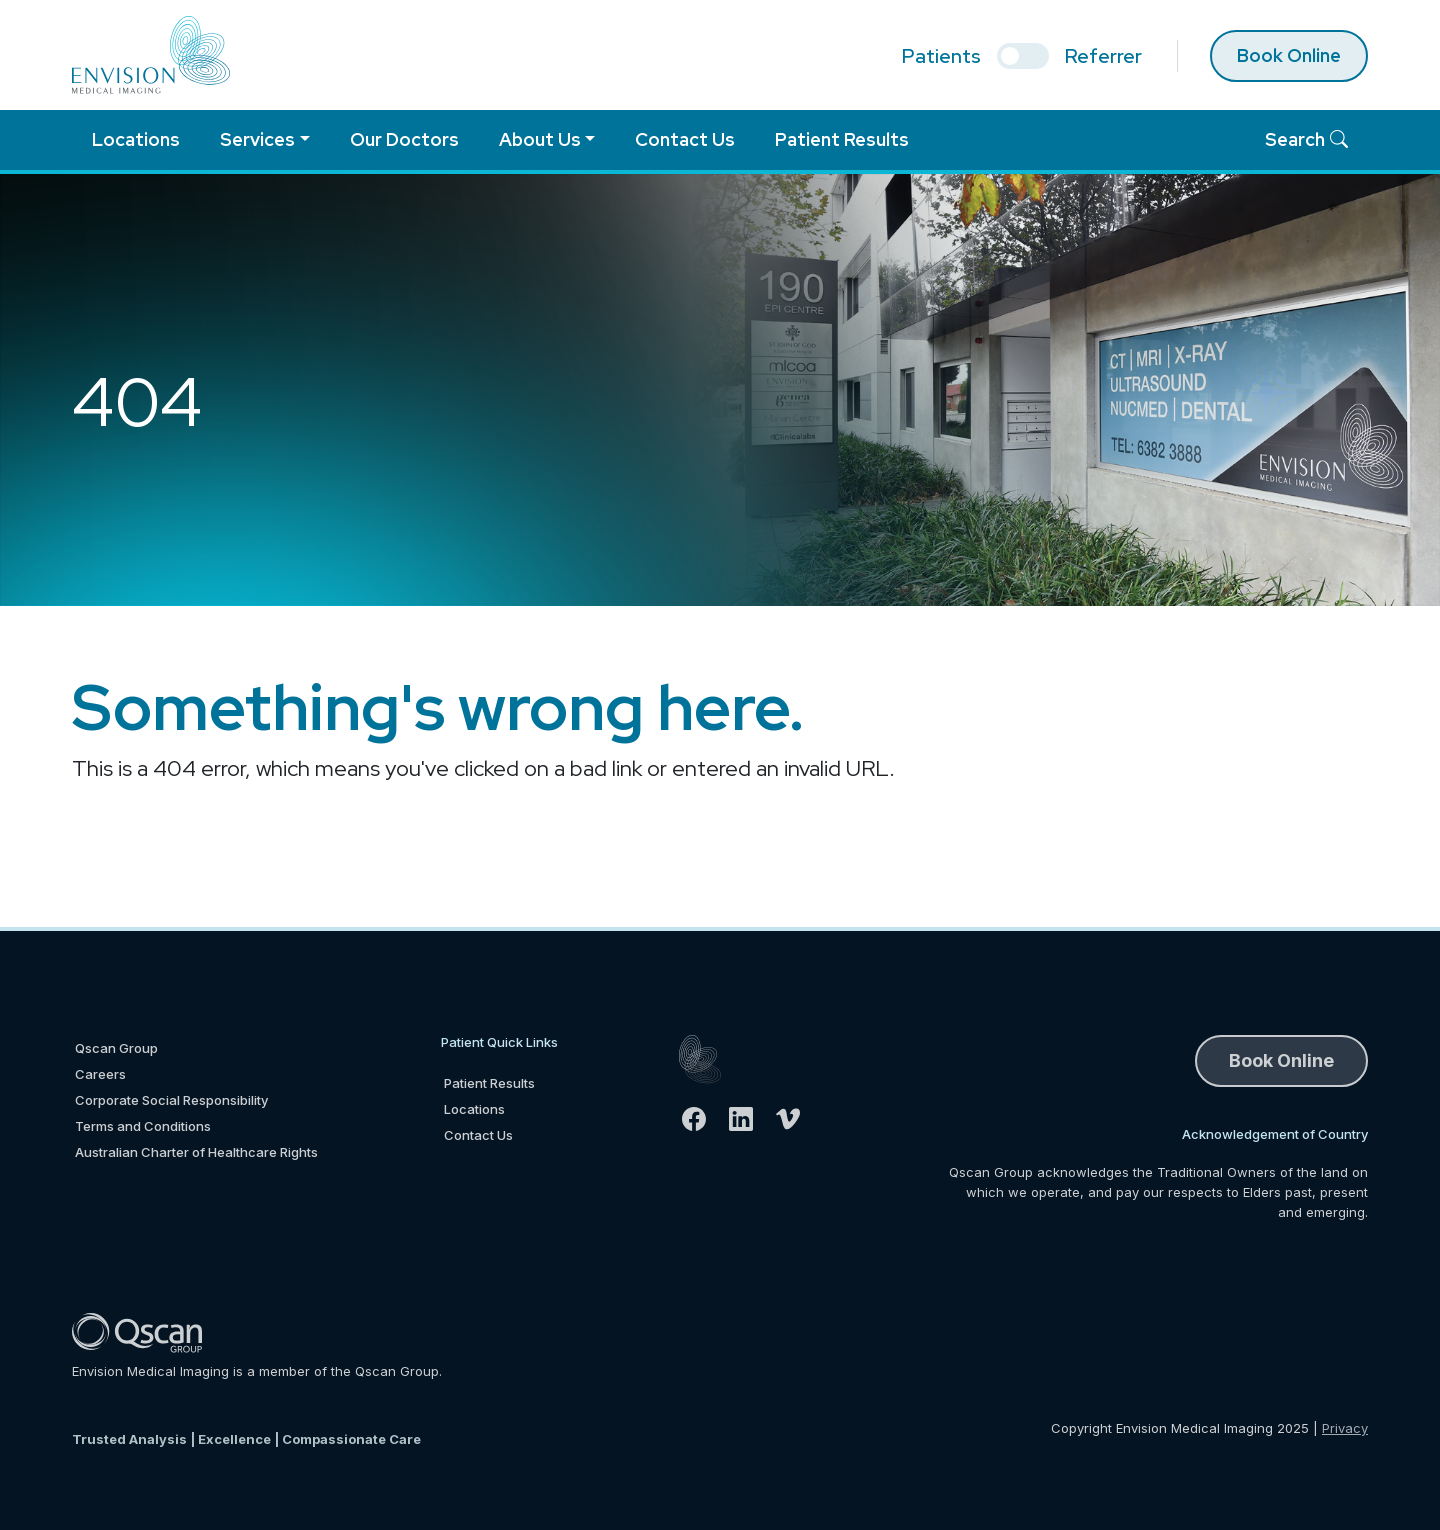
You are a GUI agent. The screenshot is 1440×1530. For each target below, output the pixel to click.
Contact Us (685, 139)
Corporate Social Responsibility (171, 1100)
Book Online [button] (1281, 1060)
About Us (540, 139)
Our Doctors (404, 139)
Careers (100, 1074)
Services (257, 139)
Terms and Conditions (143, 1126)
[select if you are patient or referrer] (1023, 56)
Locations (136, 139)
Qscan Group (116, 1048)
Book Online (1289, 55)
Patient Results (842, 139)
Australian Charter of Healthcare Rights (196, 1152)
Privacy (1345, 1428)
